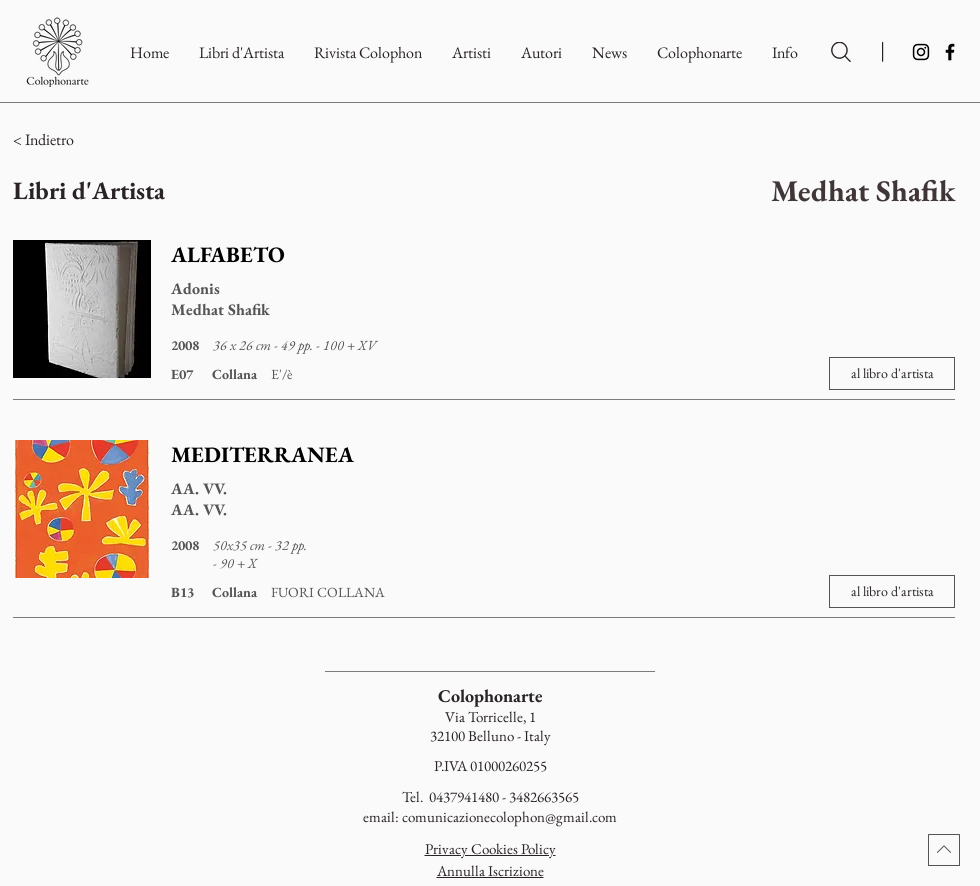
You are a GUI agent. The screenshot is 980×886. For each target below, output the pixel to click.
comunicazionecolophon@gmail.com (509, 816)
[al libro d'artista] (892, 373)
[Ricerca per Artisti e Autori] (841, 52)
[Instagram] (921, 52)
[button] (699, 52)
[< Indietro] (129, 140)
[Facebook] (950, 52)
